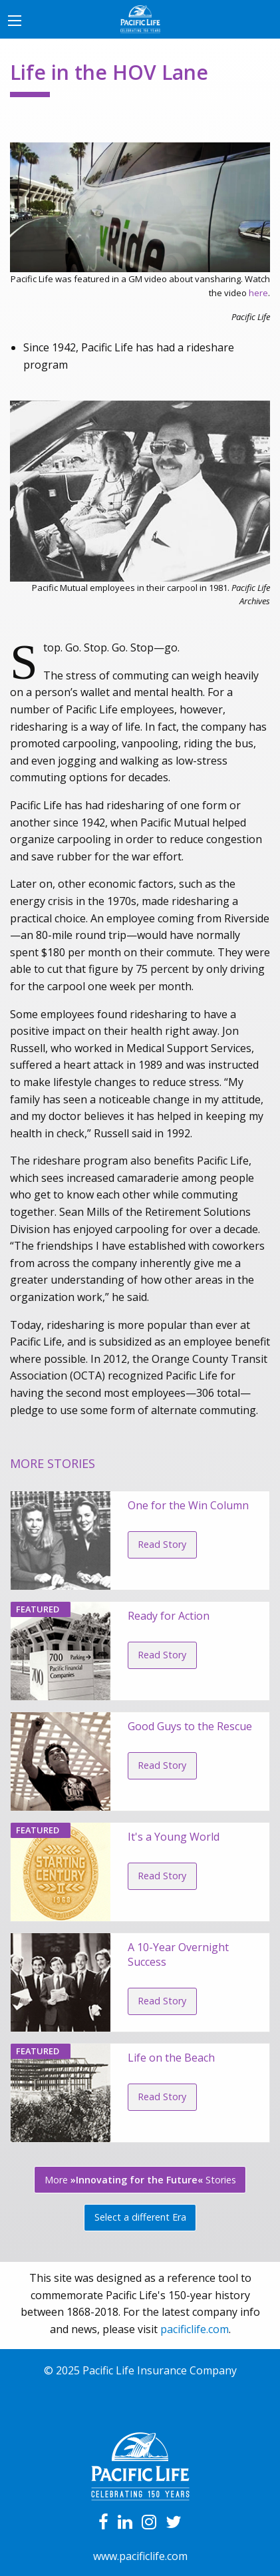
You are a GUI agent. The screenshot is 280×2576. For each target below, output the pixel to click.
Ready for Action (169, 1615)
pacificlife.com (194, 2329)
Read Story (162, 1544)
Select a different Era (140, 2217)
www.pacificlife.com (140, 2556)
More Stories (140, 2179)
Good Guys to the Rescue (190, 1726)
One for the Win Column (188, 1505)
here (258, 293)
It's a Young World (173, 1836)
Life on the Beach (171, 2057)
